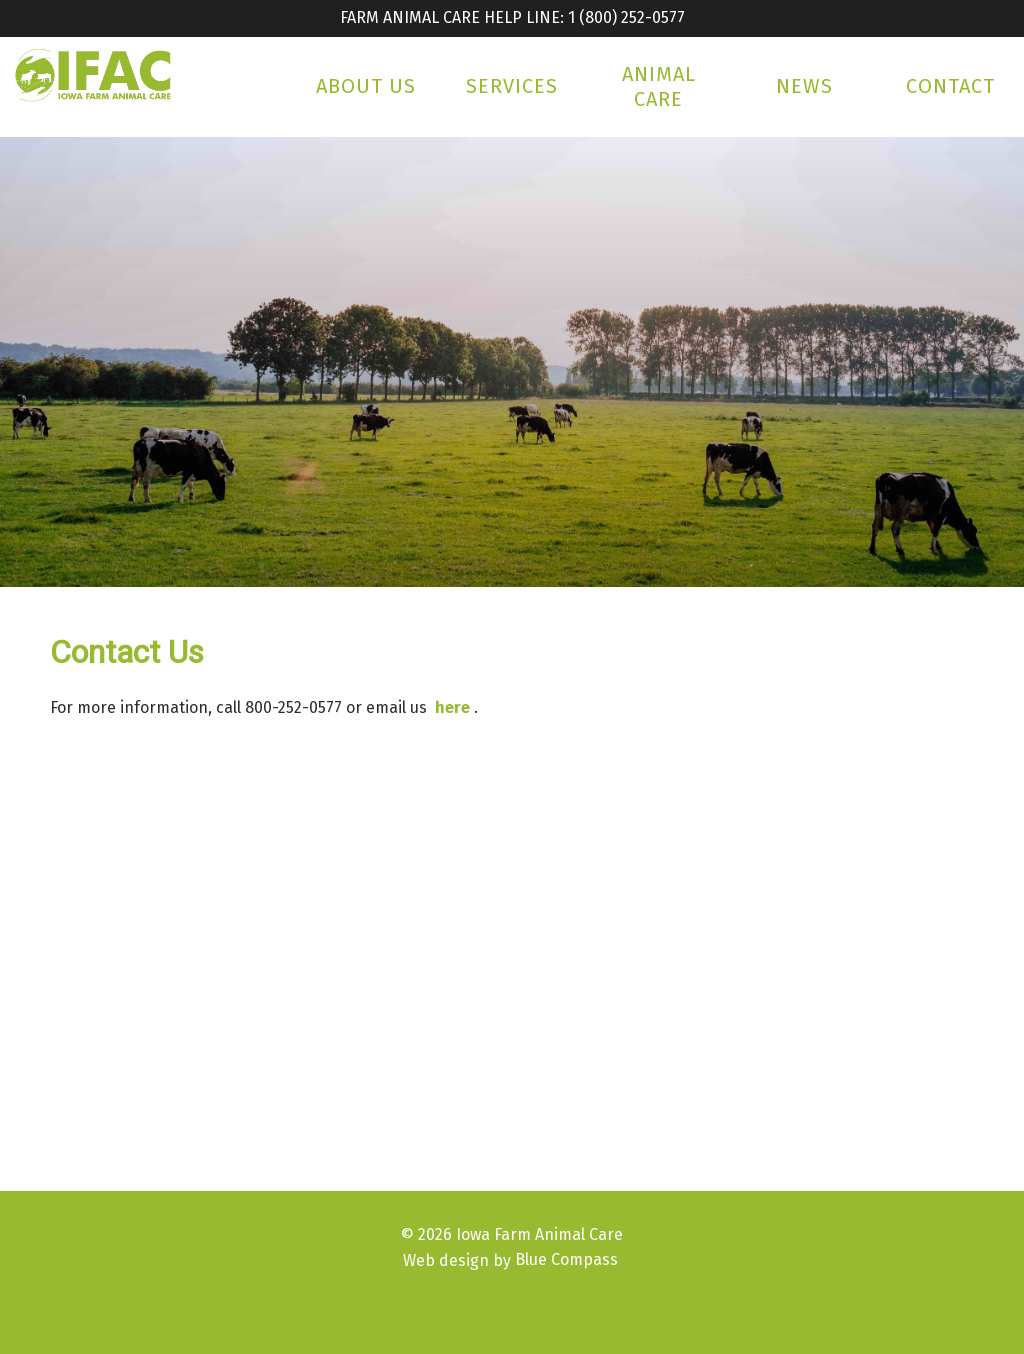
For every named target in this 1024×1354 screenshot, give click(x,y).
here (452, 707)
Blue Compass (566, 1259)
